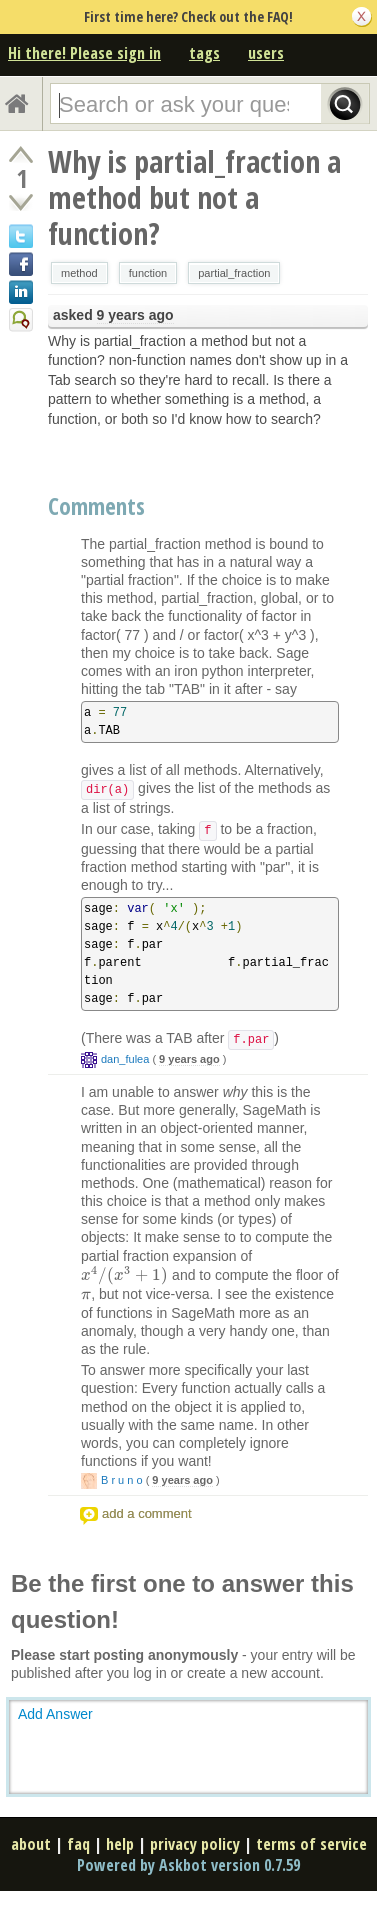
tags (204, 53)
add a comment (147, 1513)
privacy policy (195, 1844)
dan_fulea (125, 1059)
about (31, 1844)
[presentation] (124, 1275)
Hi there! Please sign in (84, 53)
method (79, 273)
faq (78, 1844)
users (266, 53)
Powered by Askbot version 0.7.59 (188, 1865)
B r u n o (122, 1480)
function (148, 273)
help (120, 1844)
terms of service (311, 1844)
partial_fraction (234, 273)
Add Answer (55, 1714)
